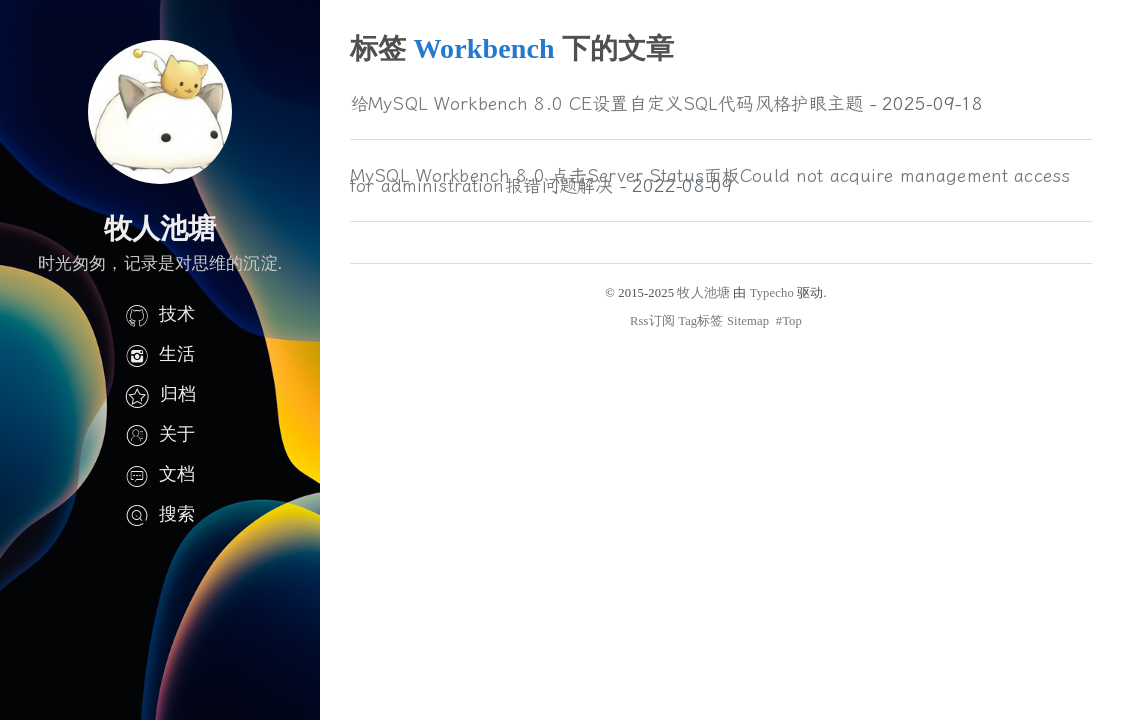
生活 (160, 354)
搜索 (160, 514)
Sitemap (748, 321)
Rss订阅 (652, 321)
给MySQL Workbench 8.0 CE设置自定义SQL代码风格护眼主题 (606, 104)
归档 (160, 394)
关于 (160, 434)
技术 (160, 314)
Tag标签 (700, 321)
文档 (160, 474)
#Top (789, 321)
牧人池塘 (703, 293)
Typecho (772, 293)
